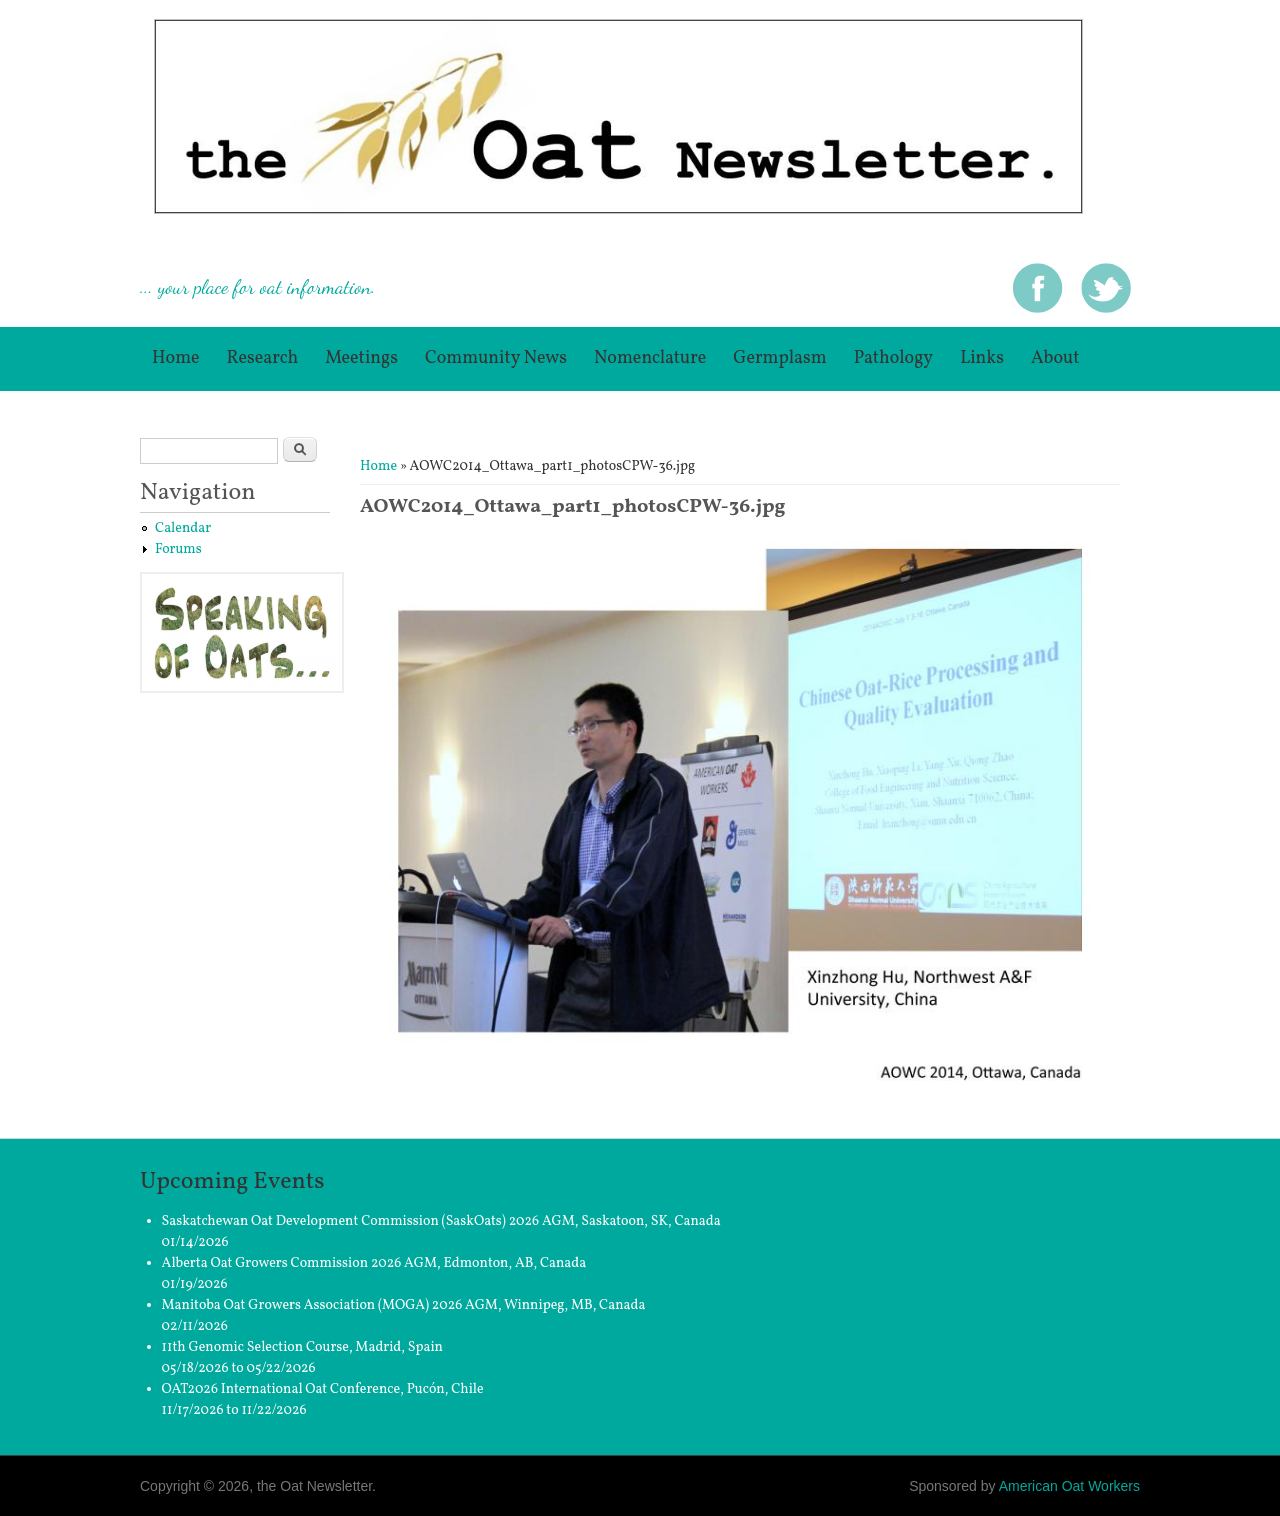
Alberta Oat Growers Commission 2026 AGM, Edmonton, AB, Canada (374, 1263)
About (1055, 358)
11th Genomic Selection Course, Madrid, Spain (302, 1347)
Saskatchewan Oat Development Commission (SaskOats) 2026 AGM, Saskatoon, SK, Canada (441, 1221)
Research (263, 358)
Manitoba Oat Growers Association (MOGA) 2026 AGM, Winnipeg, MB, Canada (404, 1305)
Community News (496, 358)
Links (982, 358)
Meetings (361, 358)
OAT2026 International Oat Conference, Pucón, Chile (323, 1389)
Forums (178, 549)
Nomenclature (650, 358)
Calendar (183, 528)
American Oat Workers (1069, 1486)
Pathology (894, 358)
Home (176, 358)
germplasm (779, 358)
